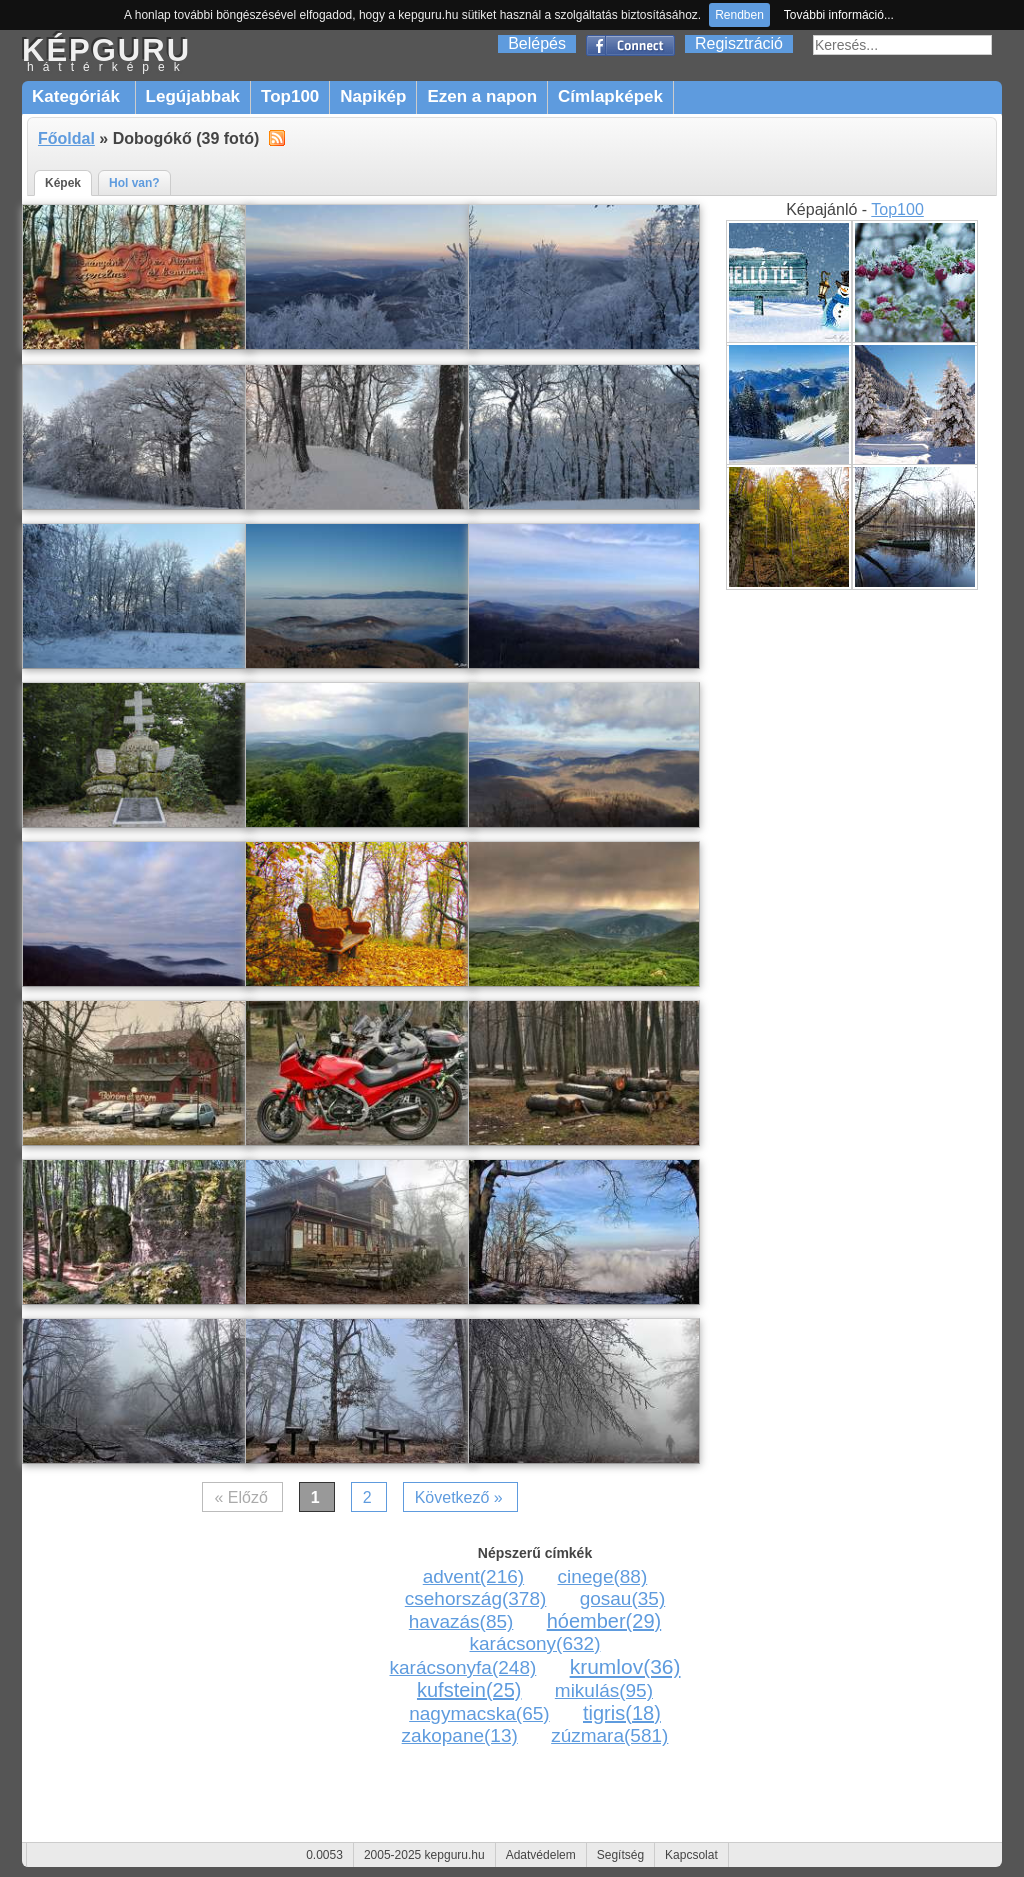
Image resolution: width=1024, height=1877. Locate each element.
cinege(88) (602, 1576)
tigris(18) (622, 1713)
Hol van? (134, 183)
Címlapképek (610, 96)
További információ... (839, 15)
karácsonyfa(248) (463, 1667)
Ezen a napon (482, 96)
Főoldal (66, 138)
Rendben (739, 15)
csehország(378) (476, 1598)
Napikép (373, 96)
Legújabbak (193, 96)
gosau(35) (623, 1598)
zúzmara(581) (609, 1735)
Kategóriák (78, 96)
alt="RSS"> (277, 137)
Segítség (620, 1855)
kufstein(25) (469, 1690)
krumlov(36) (625, 1666)
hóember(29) (604, 1621)
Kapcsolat (691, 1855)
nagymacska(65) (479, 1713)
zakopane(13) (460, 1735)
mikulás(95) (604, 1690)
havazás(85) (461, 1621)
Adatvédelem (541, 1855)
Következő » (459, 1497)
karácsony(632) (535, 1643)
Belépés (537, 43)
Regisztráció (739, 43)
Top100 (290, 96)
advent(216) (473, 1576)
